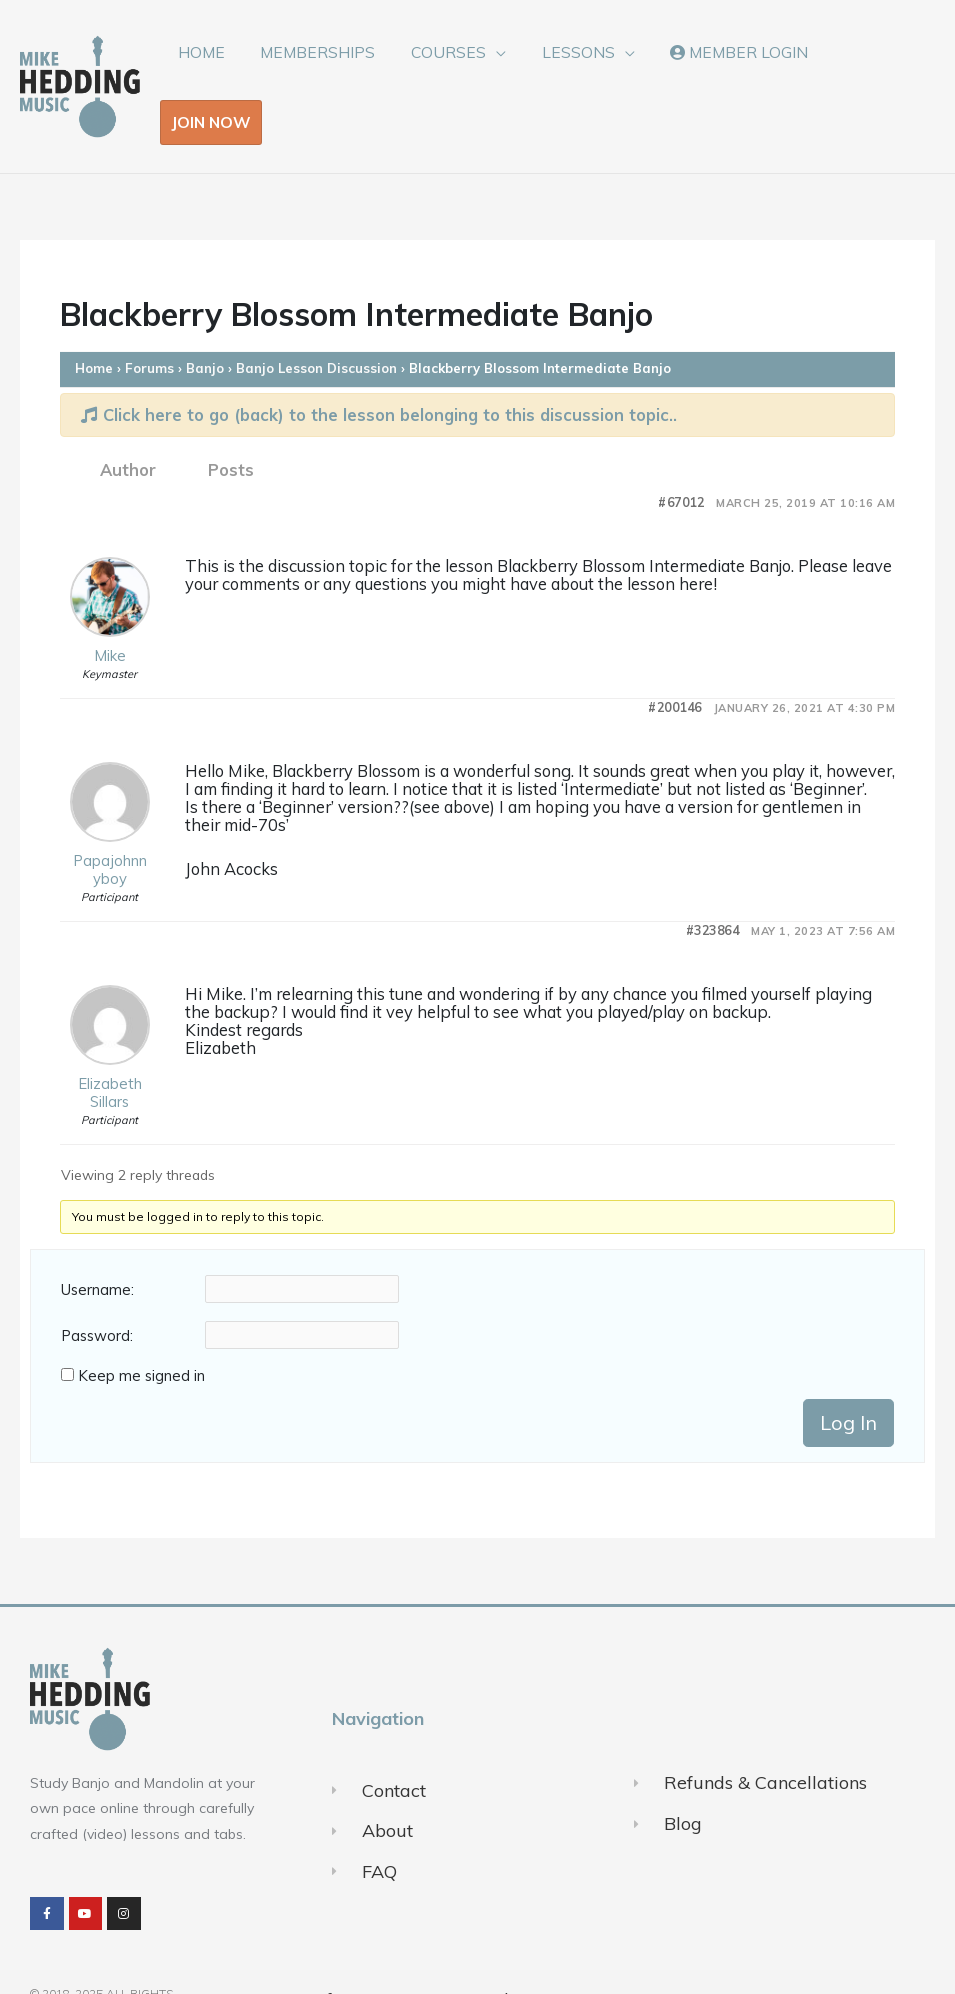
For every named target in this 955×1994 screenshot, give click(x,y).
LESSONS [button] (576, 68)
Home (94, 331)
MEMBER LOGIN (733, 68)
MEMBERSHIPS (324, 68)
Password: (97, 1300)
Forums (149, 331)
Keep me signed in (141, 1340)
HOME (212, 68)
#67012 (681, 465)
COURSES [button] (451, 68)
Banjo (205, 331)
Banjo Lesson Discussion (316, 331)
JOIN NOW (869, 68)
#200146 (675, 670)
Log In (848, 1386)
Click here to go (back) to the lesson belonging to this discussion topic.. (379, 377)
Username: (97, 1254)
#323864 (713, 893)
